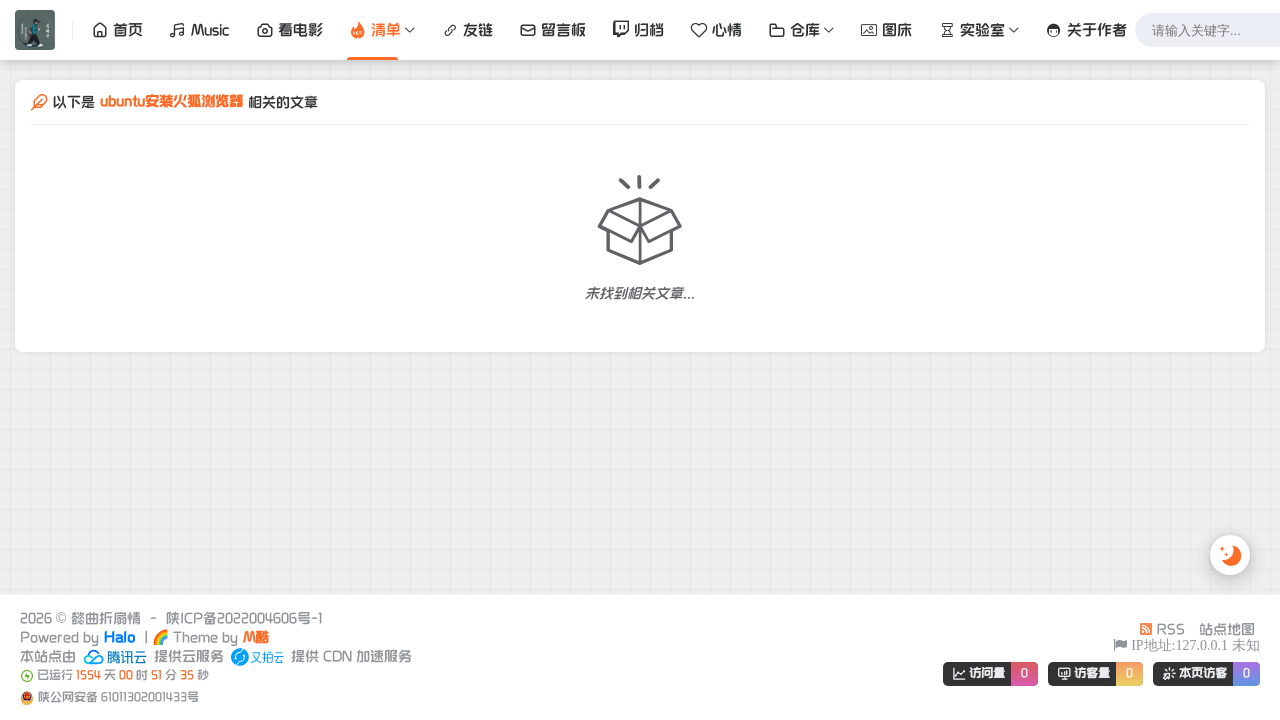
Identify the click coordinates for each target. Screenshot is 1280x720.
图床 (886, 30)
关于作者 (1086, 30)
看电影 (289, 30)
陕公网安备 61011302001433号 (118, 697)
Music (199, 30)
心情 (716, 30)
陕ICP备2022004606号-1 (244, 618)
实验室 (971, 30)
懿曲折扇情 (106, 618)
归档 (638, 30)
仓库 (794, 30)
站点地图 (1227, 629)
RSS (1162, 629)
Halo (119, 637)
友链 (467, 30)
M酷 (256, 637)
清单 (375, 30)
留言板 (552, 30)
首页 (117, 30)
